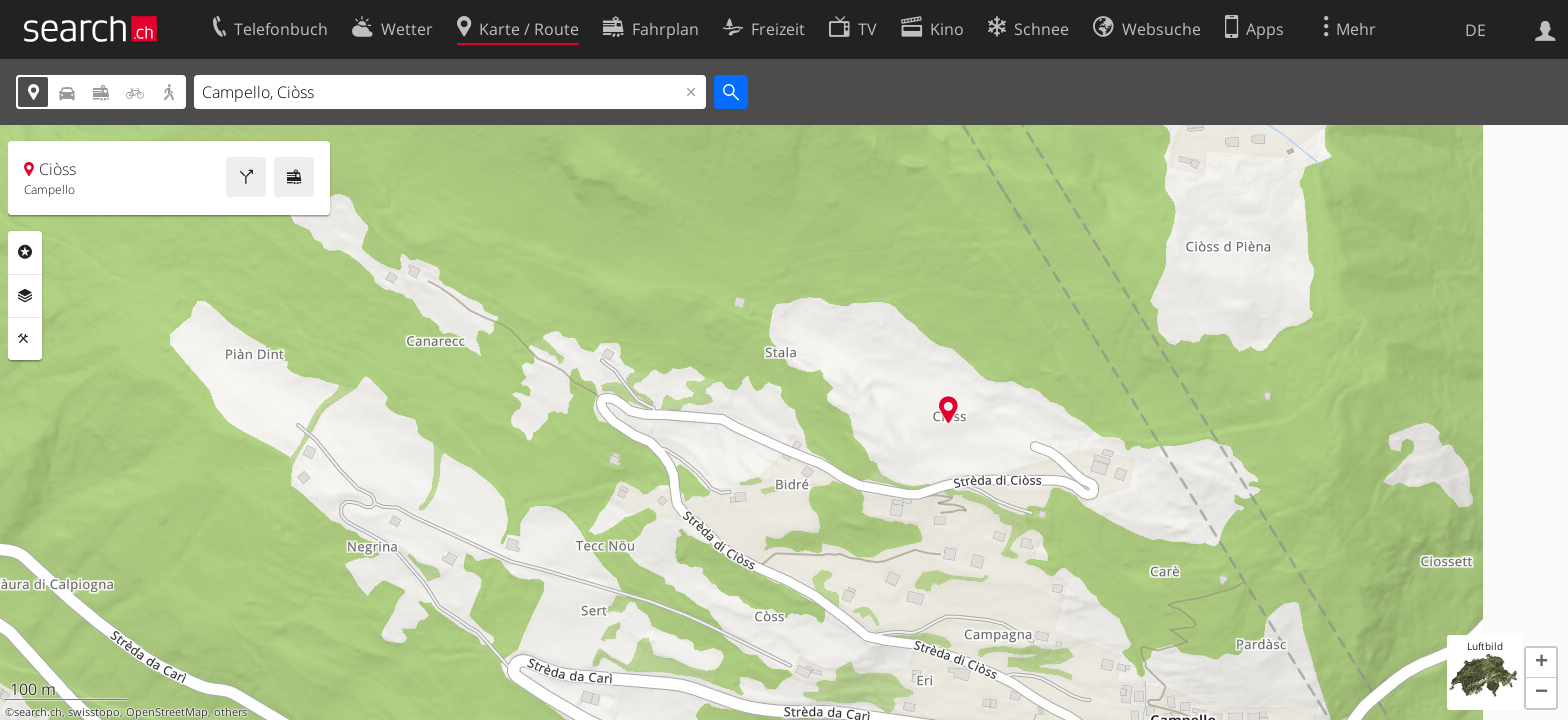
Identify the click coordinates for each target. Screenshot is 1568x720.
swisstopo (94, 712)
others (230, 712)
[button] (1541, 663)
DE (1475, 30)
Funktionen (25, 339)
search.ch (38, 712)
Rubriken (25, 252)
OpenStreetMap (167, 712)
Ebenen (25, 296)
